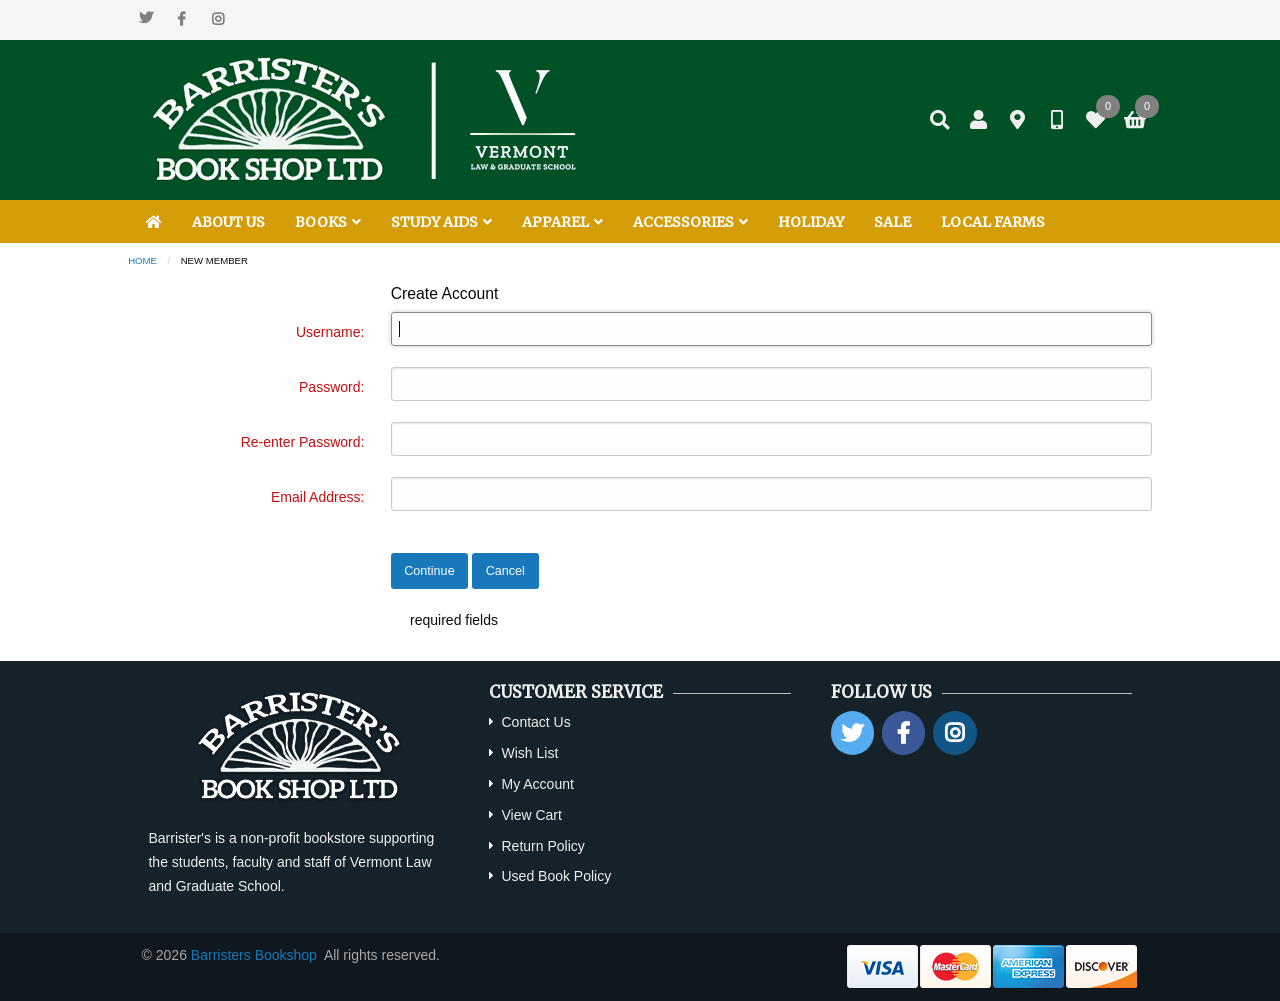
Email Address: (317, 497)
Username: (330, 332)
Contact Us (535, 722)
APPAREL (562, 222)
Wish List (529, 753)
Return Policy (542, 846)
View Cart (531, 815)
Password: (331, 387)
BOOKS (328, 222)
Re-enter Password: (303, 442)
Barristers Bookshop (254, 955)
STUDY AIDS (441, 222)
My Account (537, 784)
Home (142, 260)
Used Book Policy (556, 876)
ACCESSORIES (690, 222)
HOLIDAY (811, 222)
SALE (892, 222)
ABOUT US (228, 222)
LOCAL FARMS (993, 222)
